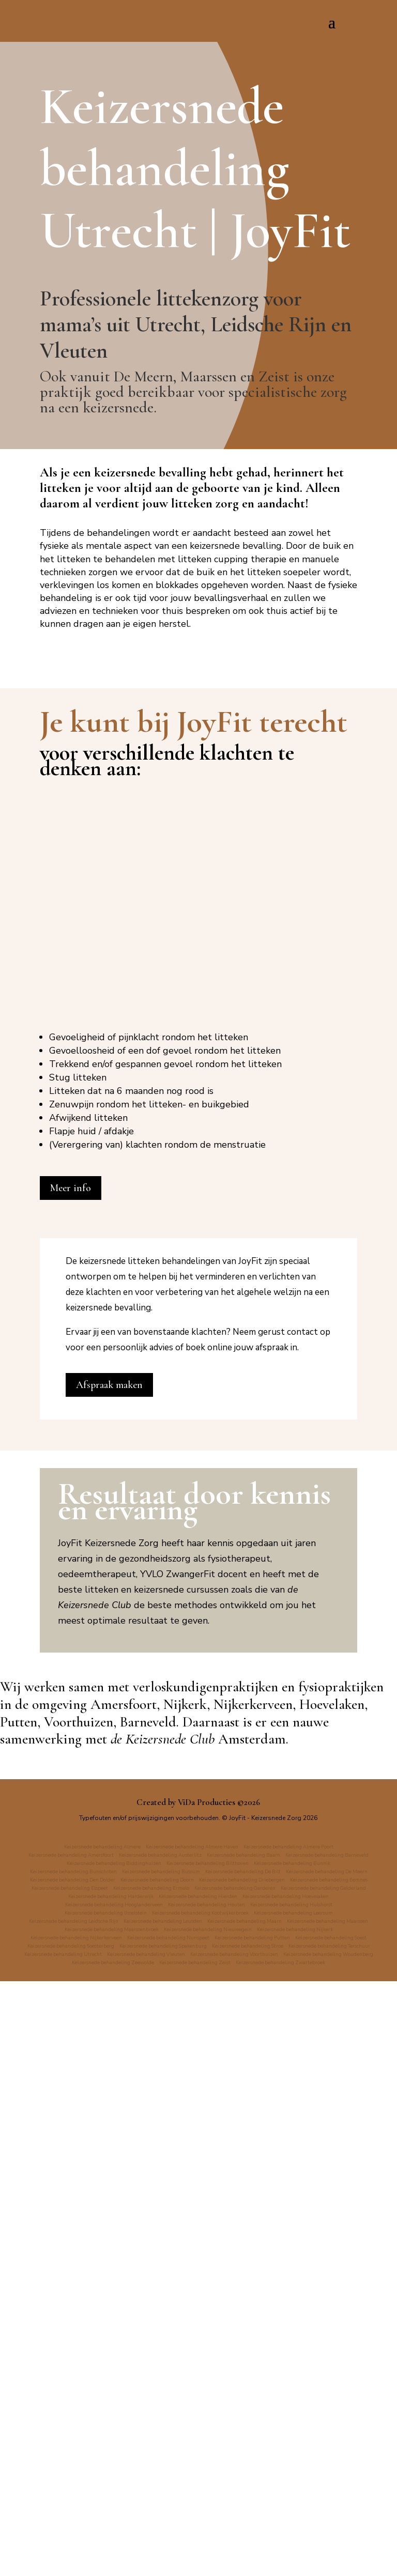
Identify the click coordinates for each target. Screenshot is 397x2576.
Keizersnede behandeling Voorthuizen (86, 2548)
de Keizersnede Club (163, 2309)
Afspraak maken (109, 1955)
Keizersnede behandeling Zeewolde (314, 2548)
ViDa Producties (206, 2372)
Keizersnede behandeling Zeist (141, 2557)
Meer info (70, 1758)
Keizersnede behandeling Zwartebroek (245, 2557)
